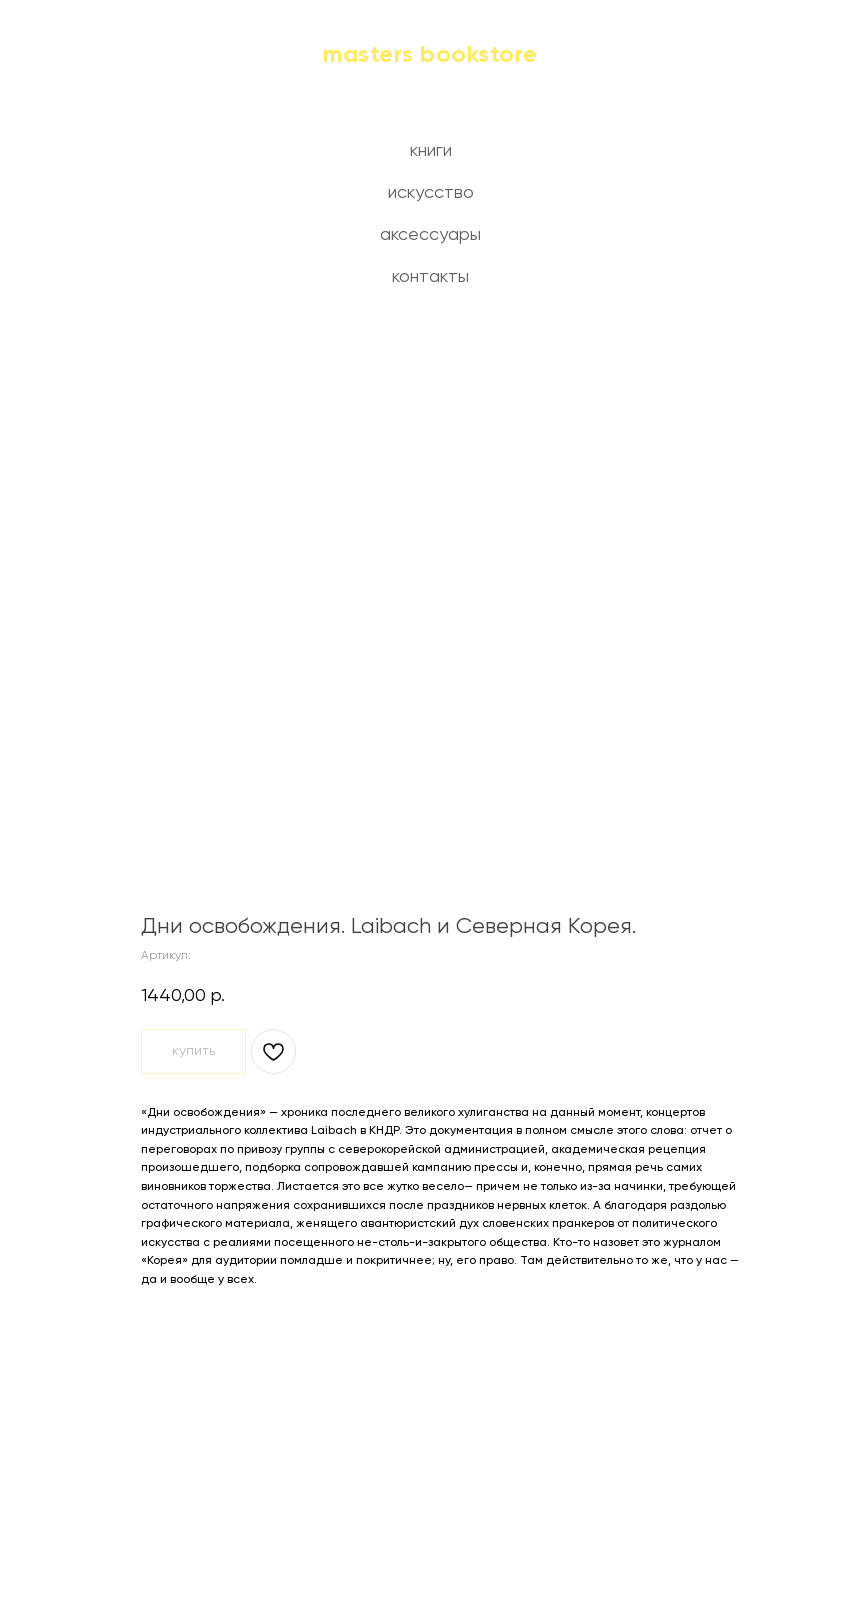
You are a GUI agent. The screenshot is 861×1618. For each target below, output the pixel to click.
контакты (430, 277)
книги (431, 151)
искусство (431, 193)
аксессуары (430, 235)
